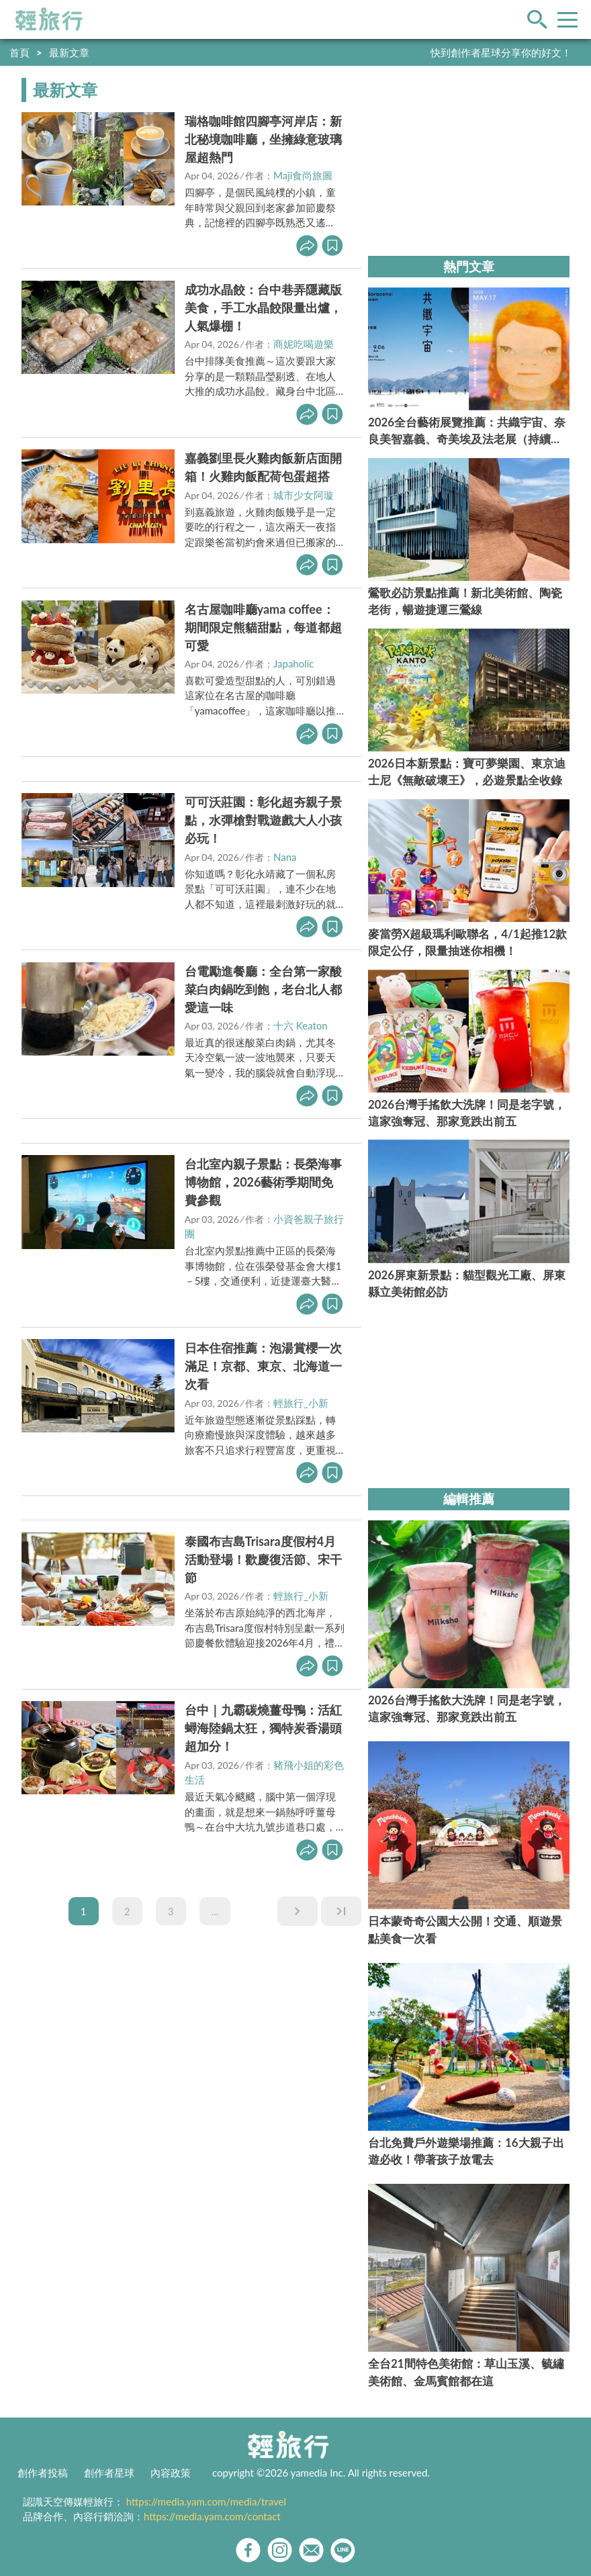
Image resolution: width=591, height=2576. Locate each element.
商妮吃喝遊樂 (303, 344)
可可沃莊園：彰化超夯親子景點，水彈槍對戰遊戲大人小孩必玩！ (263, 819)
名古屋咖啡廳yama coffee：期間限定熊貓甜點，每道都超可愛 (263, 627)
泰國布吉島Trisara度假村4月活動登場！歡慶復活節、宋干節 (263, 1559)
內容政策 (170, 2473)
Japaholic (293, 663)
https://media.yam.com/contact (212, 2516)
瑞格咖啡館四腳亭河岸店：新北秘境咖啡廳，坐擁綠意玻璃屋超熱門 (263, 139)
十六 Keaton (300, 1025)
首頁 (19, 52)
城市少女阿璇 (303, 495)
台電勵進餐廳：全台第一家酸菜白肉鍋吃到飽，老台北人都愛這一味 (263, 989)
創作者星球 (109, 2473)
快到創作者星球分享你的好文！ (501, 52)
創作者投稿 (42, 2473)
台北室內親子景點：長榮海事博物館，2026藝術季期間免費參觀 (263, 1181)
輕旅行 (49, 19)
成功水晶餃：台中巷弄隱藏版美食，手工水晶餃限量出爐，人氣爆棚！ (263, 307)
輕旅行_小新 (300, 1403)
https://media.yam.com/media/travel (206, 2501)
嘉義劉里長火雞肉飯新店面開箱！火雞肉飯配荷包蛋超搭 (263, 467)
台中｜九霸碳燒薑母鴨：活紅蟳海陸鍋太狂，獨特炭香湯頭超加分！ (263, 1727)
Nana (285, 857)
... (215, 1911)
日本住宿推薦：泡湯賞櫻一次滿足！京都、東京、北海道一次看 (263, 1365)
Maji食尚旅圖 (302, 175)
